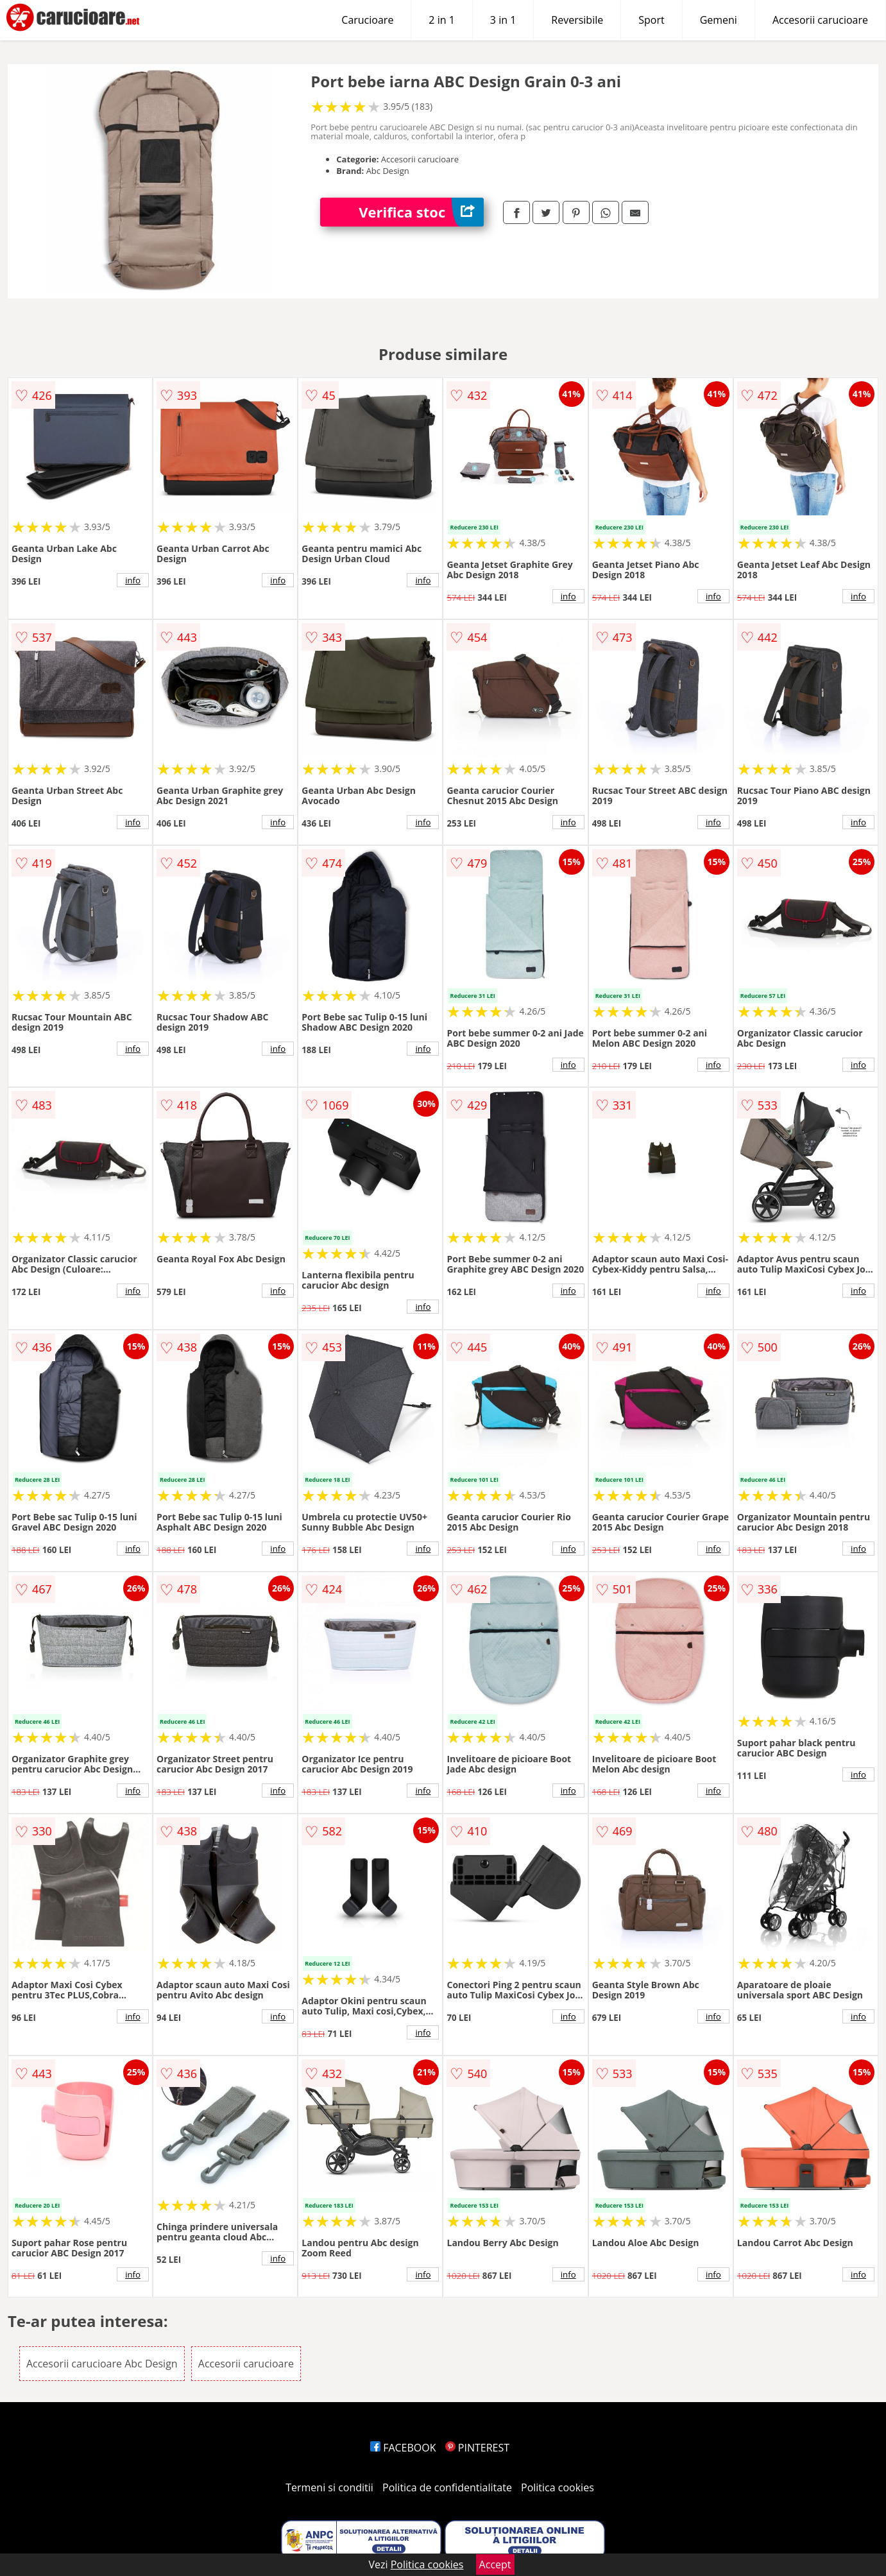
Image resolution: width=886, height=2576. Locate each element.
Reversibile (577, 20)
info (133, 580)
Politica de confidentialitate (447, 2487)
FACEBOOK (403, 2448)
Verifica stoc (421, 212)
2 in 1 (441, 20)
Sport (651, 20)
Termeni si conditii (329, 2487)
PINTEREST (477, 2448)
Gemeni (718, 20)
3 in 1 (503, 20)
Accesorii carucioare (820, 20)
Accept (495, 2564)
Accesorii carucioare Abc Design (102, 2364)
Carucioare (367, 20)
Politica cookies (557, 2487)
